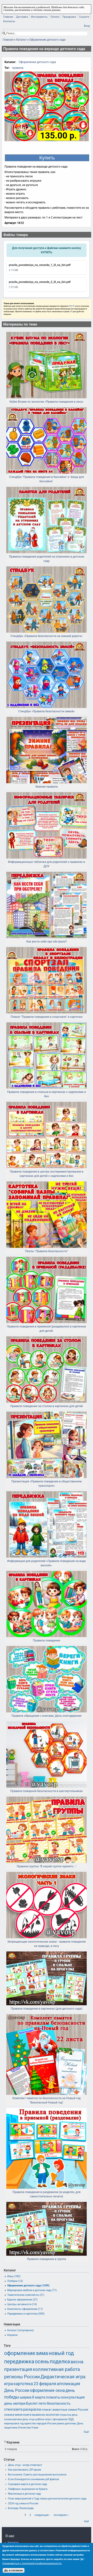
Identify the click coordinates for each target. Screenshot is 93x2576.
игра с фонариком (56, 2419)
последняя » (61, 2515)
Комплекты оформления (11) (25, 2309)
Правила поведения (46, 1640)
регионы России (22, 2376)
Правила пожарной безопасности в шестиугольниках (46, 1791)
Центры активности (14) (22, 2304)
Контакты (9, 21)
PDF (70, 306)
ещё (86, 2521)
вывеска (38, 2414)
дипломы (70, 2423)
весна (77, 2361)
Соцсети (84, 16)
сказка (9, 2414)
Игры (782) (13, 2276)
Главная (8, 16)
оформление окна (47, 2390)
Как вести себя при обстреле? (46, 941)
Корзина (12, 2335)
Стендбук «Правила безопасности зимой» (46, 711)
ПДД (71, 2419)
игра (8, 2383)
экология (52, 2414)
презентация (18, 2369)
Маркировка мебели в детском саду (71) (32, 2290)
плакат (47, 2409)
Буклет (32, 2403)
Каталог (21, 39)
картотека (23, 2383)
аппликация (68, 2383)
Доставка (22, 16)
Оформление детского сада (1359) (28, 2285)
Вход (87, 25)
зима (42, 2353)
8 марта (38, 2397)
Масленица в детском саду (24, 2493)
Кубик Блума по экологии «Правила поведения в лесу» (46, 401)
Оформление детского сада (47, 39)
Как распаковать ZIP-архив (24, 2469)
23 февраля (44, 2383)
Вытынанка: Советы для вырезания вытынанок (37, 2474)
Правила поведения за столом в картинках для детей (46, 1406)
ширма (25, 2397)
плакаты (53, 2397)
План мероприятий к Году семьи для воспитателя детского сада (47, 2498)
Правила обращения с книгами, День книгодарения (46, 1715)
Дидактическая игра (62, 2376)
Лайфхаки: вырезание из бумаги (28, 2489)
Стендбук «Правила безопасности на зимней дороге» (46, 636)
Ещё (86, 2431)
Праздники (69, 16)
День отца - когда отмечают (25, 2465)
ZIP (71, 312)
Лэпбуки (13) (15, 2281)
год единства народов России (38, 2423)
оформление (19, 2353)
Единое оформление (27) (22, 2299)
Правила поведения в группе (46, 2259)
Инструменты (39, 16)
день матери (15, 2403)
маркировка (11, 2423)
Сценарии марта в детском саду (27, 2484)
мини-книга (23, 2414)
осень (42, 2361)
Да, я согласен (13, 2570)
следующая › (42, 2515)
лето (42, 2403)
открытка (65, 2414)
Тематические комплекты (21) (25, 2294)
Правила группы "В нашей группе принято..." (46, 1866)
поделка (60, 2361)
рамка (60, 2423)
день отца (28, 2419)
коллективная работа (56, 2369)
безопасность (59, 2403)
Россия (83, 2409)
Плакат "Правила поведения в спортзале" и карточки (47, 1017)
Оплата (55, 16)
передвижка (19, 2361)
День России (16, 2390)
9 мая (34, 2427)
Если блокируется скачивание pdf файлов (33, 2479)
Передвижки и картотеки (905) (25, 2313)
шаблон (39, 2419)
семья (72, 2409)
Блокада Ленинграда (21, 2508)
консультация (73, 2397)
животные (59, 2409)
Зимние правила (46, 786)
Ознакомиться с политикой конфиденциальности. (32, 2563)
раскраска (32, 2409)
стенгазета (13, 2409)
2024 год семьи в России (23, 2503)
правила (17, 68)
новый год (61, 2353)
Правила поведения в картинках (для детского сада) (46, 2008)
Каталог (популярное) (20, 2330)
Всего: (76, 2449)
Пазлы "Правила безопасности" (46, 1251)
